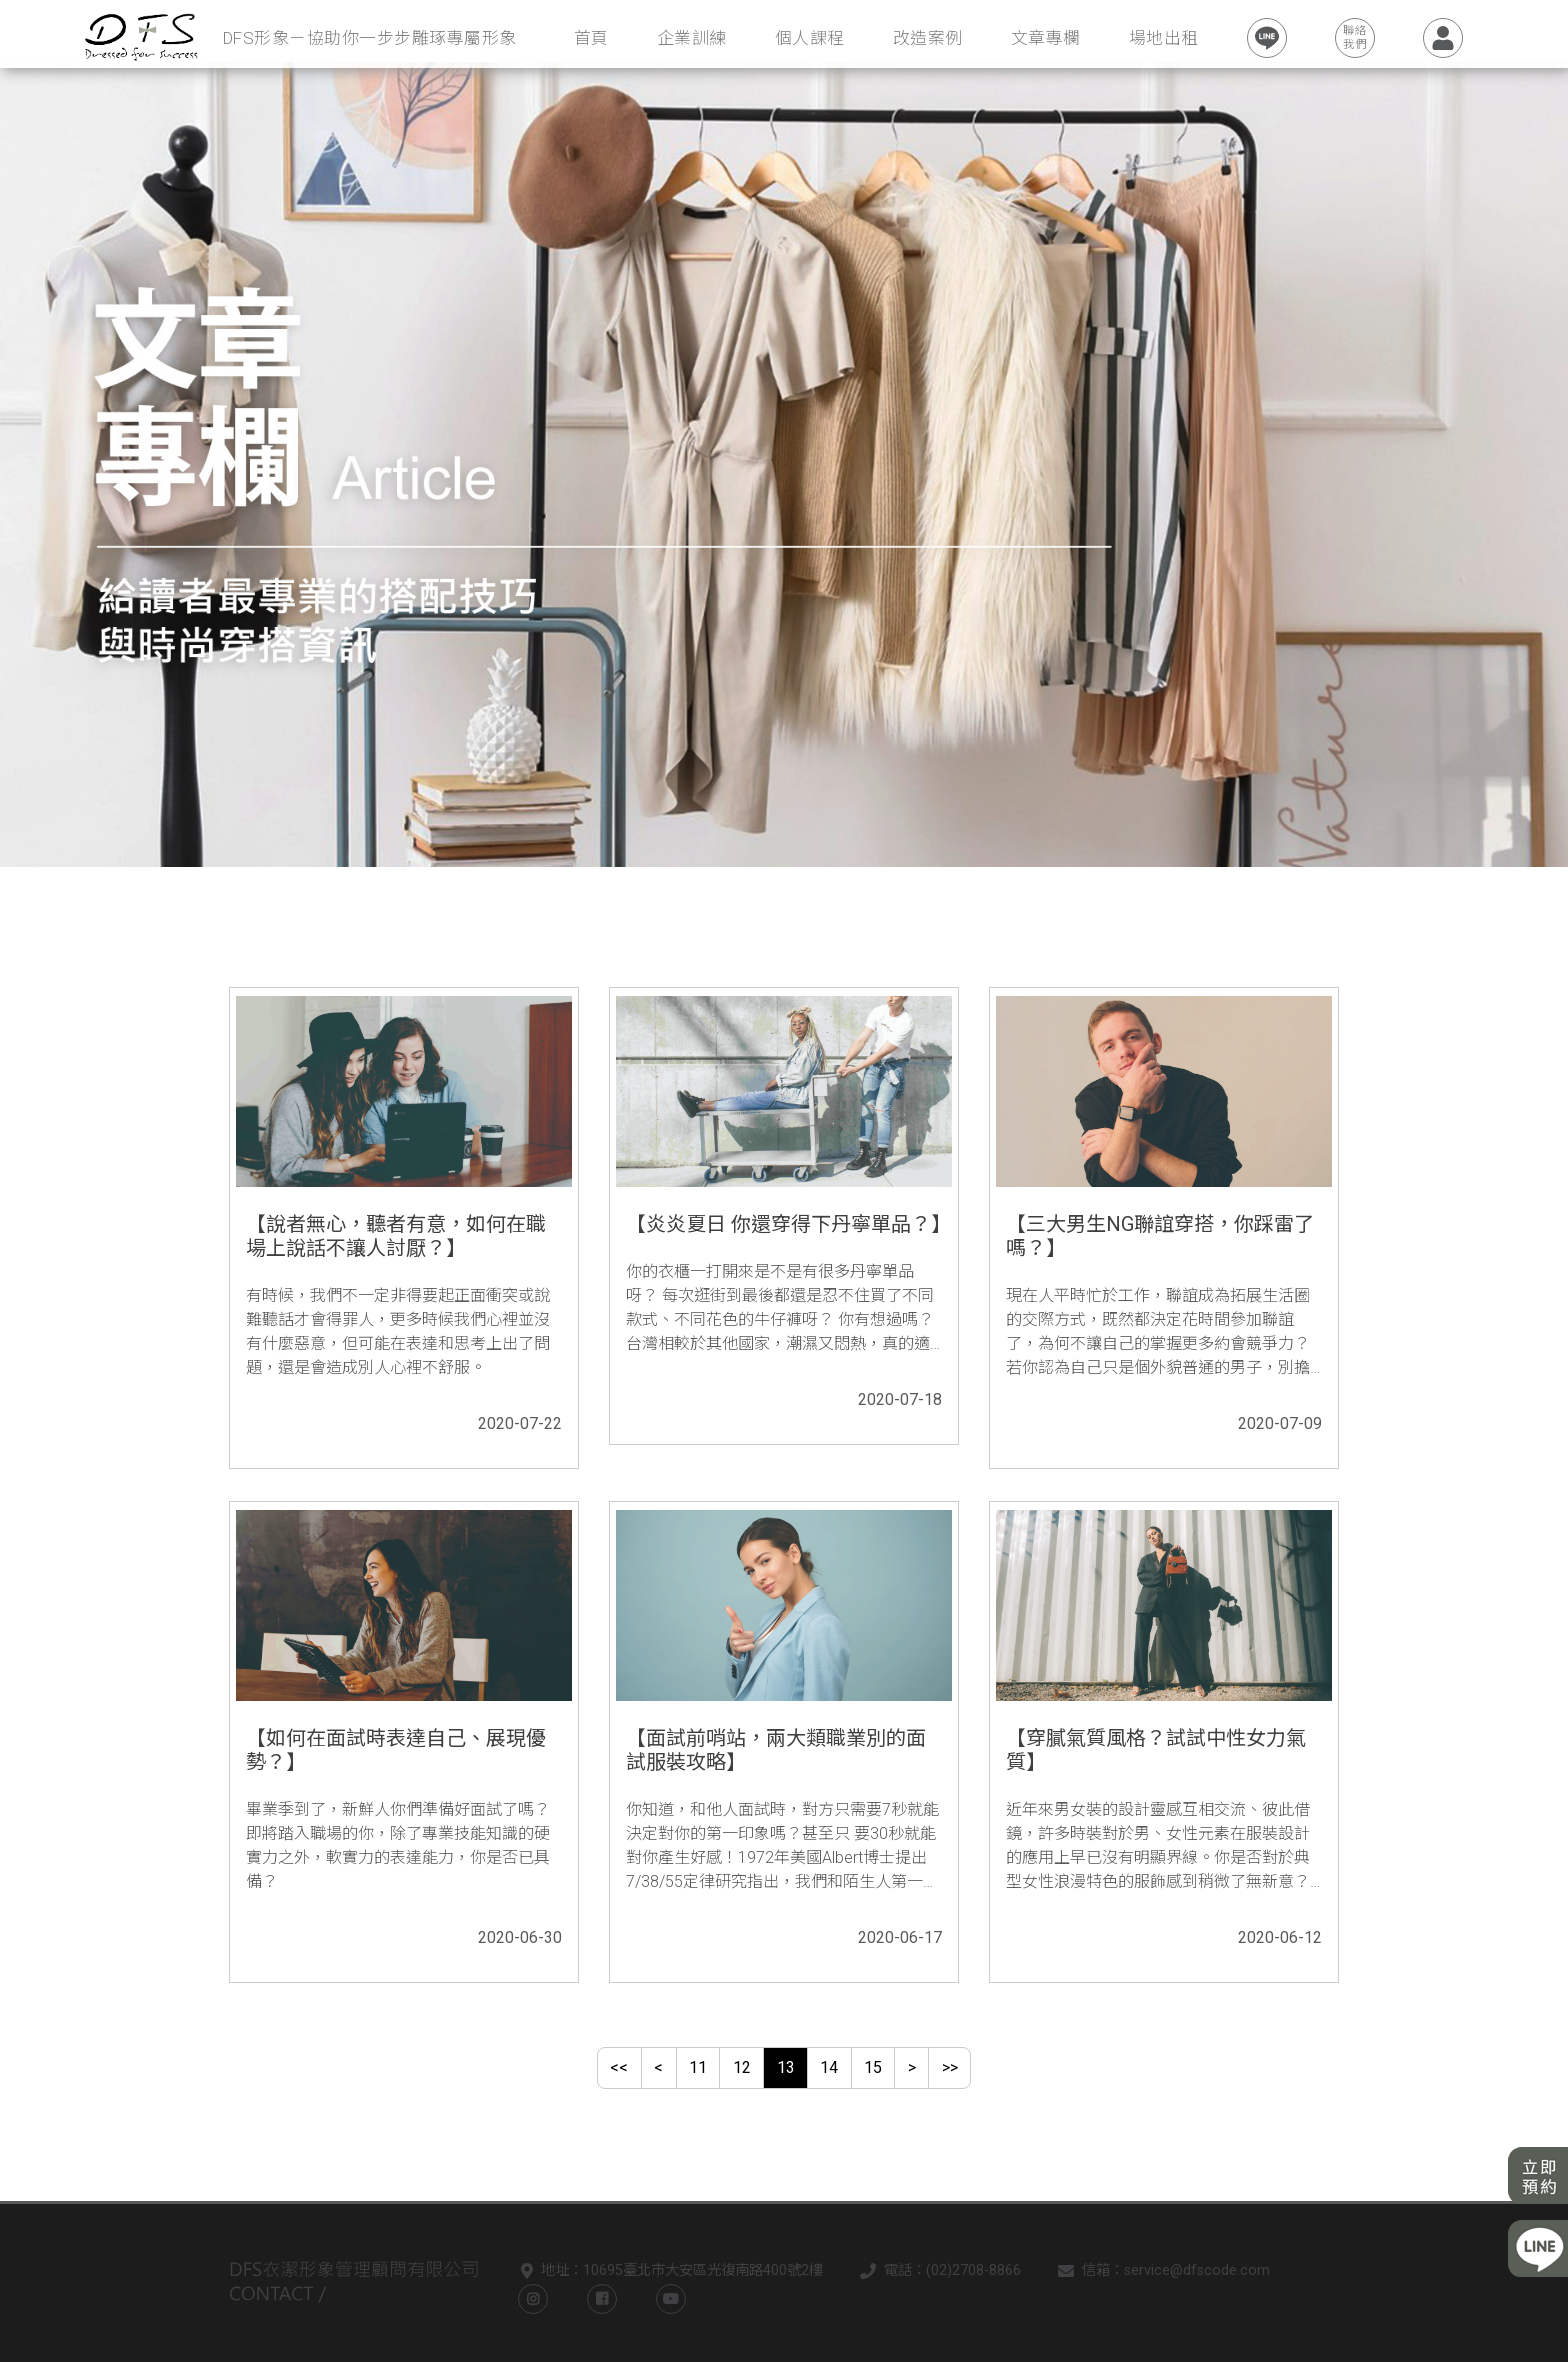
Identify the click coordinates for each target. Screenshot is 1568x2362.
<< (619, 2067)
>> (950, 2067)
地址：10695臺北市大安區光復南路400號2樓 (668, 2272)
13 (786, 2067)
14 (829, 2067)
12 (742, 2067)
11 (698, 2067)
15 (873, 2067)
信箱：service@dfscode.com (1160, 2272)
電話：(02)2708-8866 (936, 2272)
